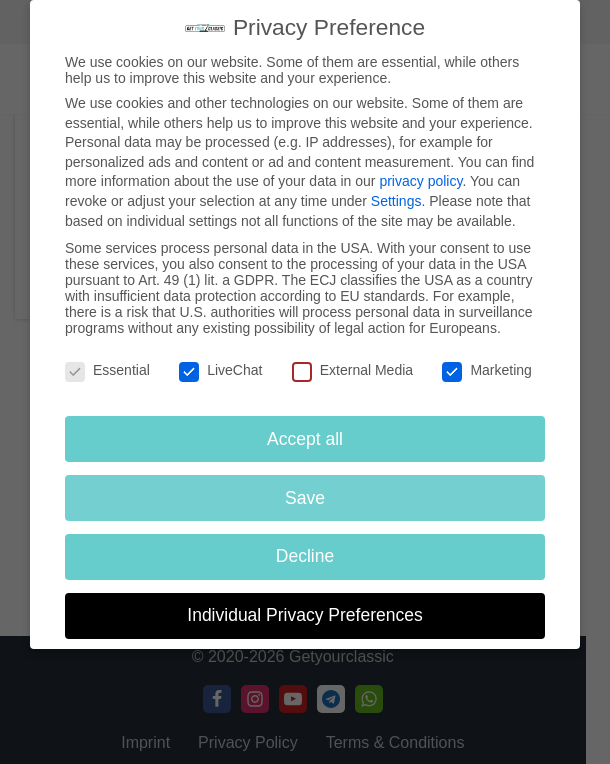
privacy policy (420, 181)
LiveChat (220, 370)
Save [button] (305, 498)
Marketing (486, 370)
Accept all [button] (305, 439)
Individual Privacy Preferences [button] (304, 615)
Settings (396, 201)
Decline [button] (305, 556)
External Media (352, 370)
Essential (107, 370)
